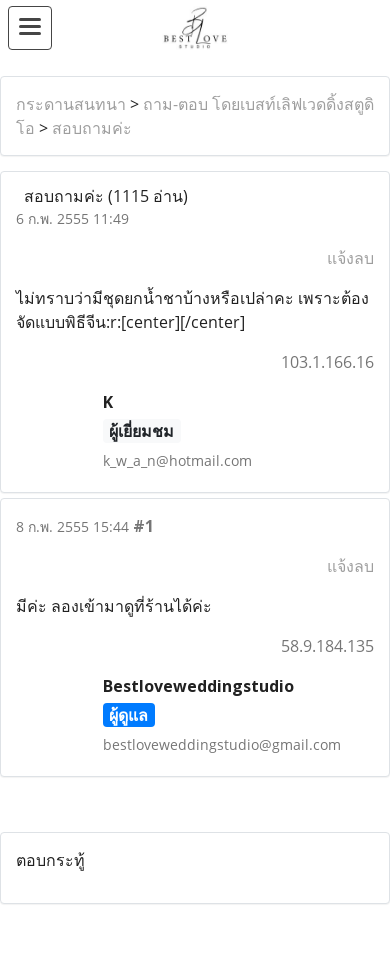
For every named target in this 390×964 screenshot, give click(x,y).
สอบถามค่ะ (92, 128)
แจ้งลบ (350, 258)
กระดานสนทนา (71, 104)
